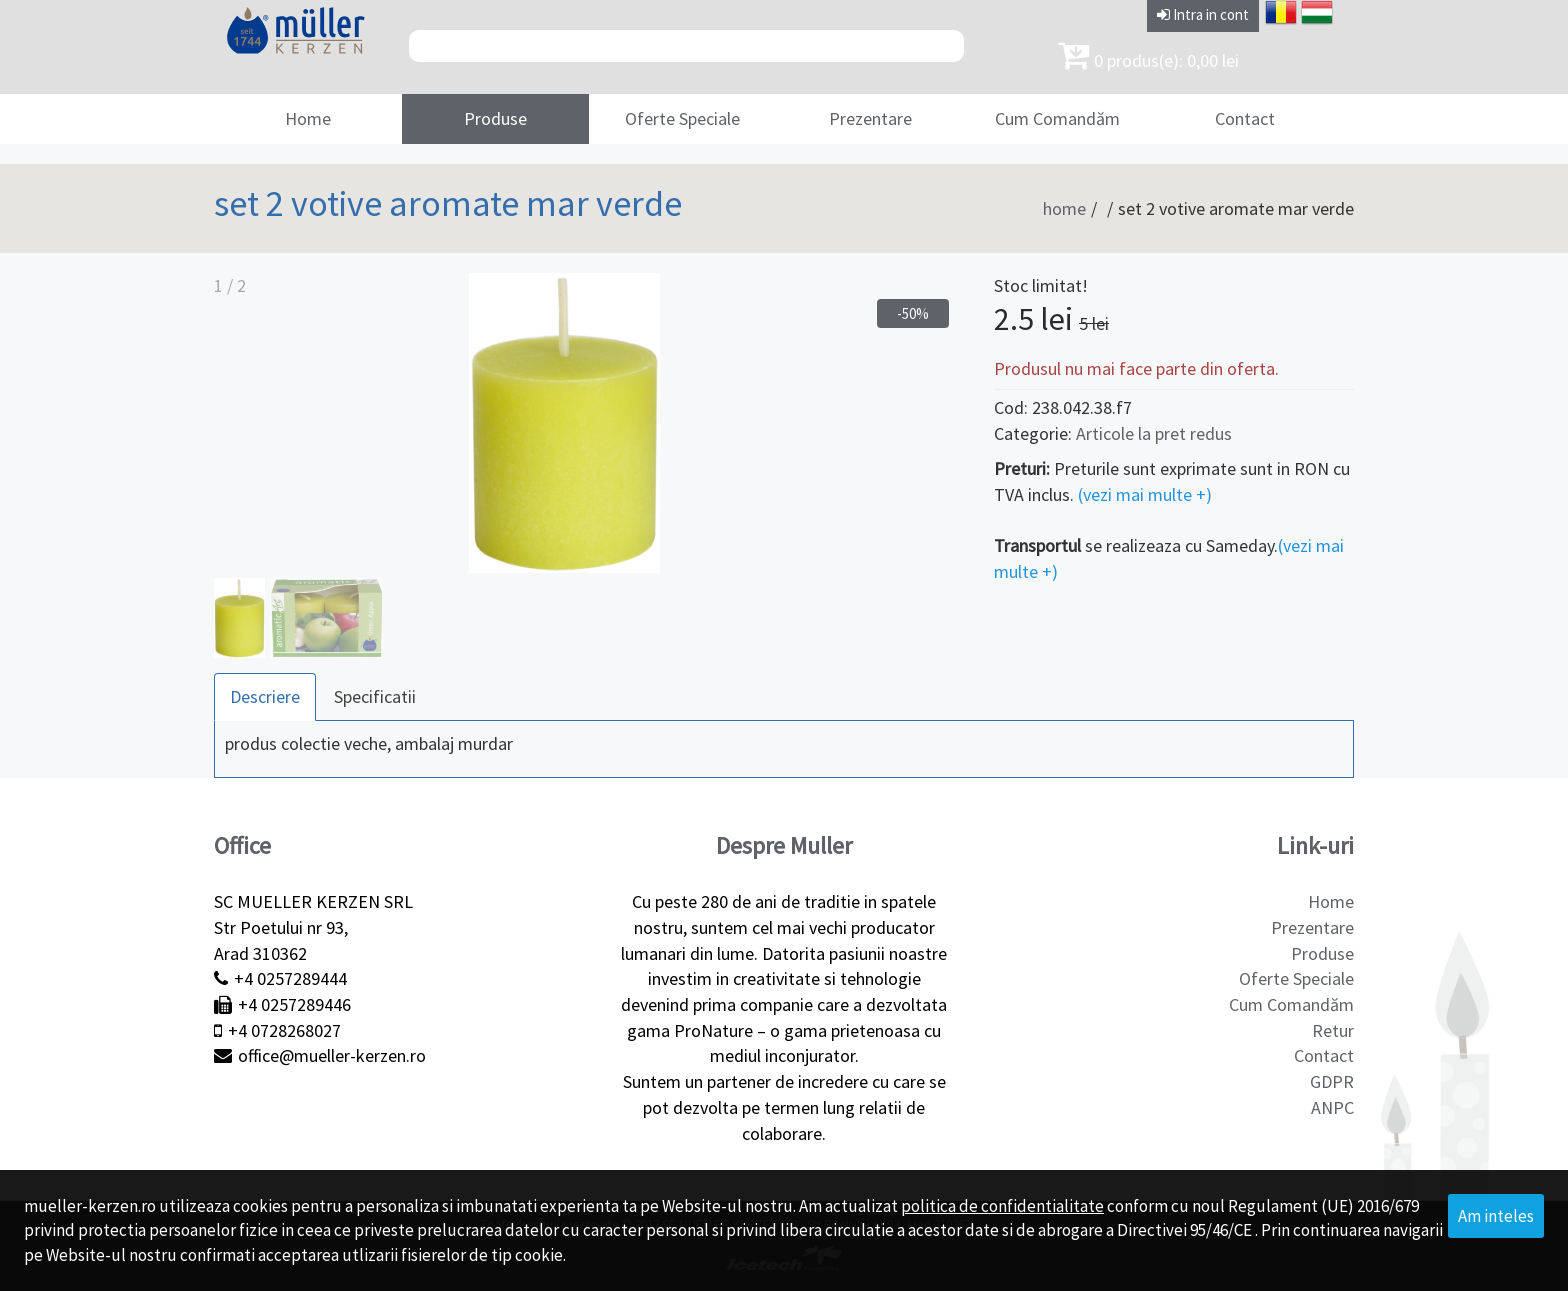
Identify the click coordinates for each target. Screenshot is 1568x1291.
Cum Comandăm (1057, 118)
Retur (1333, 1030)
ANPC (1332, 1107)
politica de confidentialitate (1002, 1206)
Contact (1245, 118)
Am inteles (1496, 1216)
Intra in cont (1203, 14)
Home (308, 118)
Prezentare (870, 118)
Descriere (265, 696)
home (1064, 208)
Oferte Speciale (682, 118)
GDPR (1332, 1081)
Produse (495, 118)
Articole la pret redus (1154, 433)
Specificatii (375, 696)
